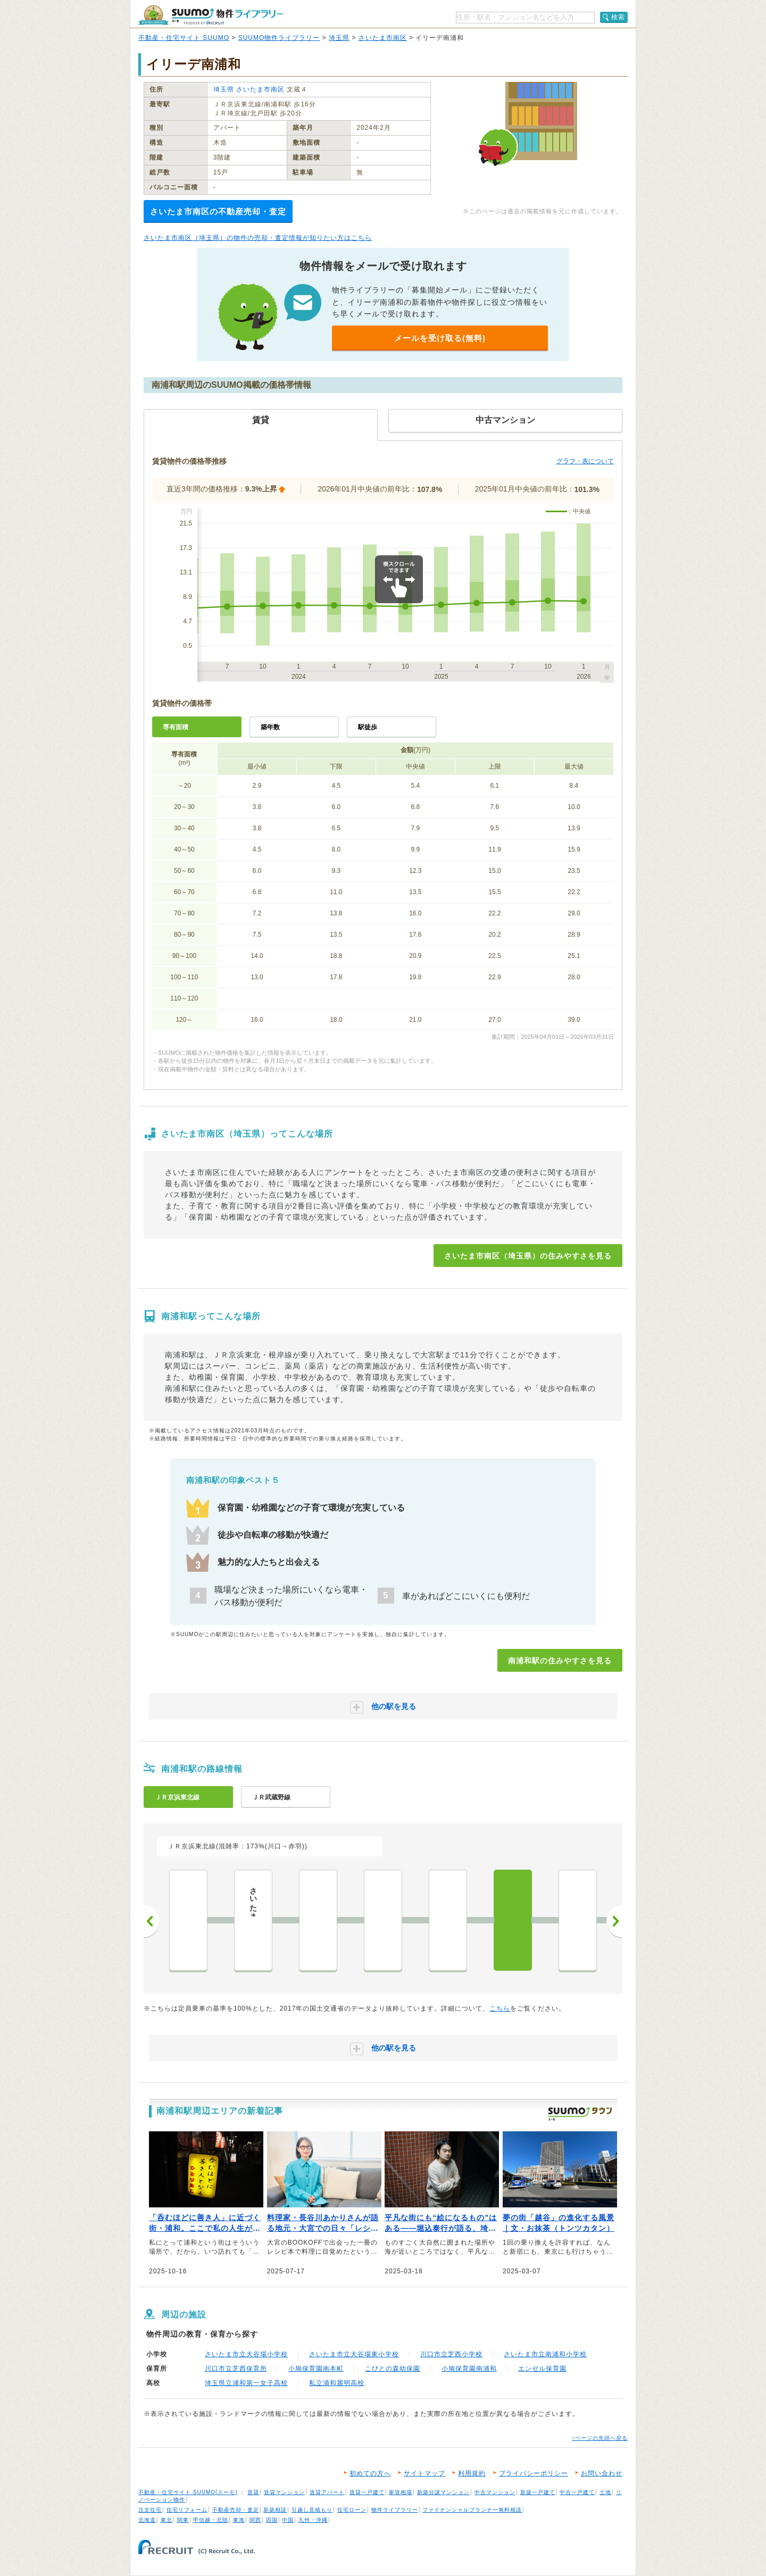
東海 (239, 2520)
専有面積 (175, 727)
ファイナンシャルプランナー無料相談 (472, 2510)
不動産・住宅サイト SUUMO (183, 37)
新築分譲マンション (443, 2492)
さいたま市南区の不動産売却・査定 (218, 211)
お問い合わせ (601, 2473)
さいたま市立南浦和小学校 (545, 2354)
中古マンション (494, 2492)
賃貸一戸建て (367, 2492)
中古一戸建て (577, 2492)
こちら (499, 2008)
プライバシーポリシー (533, 2473)
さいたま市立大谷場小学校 (246, 2354)
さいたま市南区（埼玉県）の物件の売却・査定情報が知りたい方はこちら (258, 237)
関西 (255, 2520)
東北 (166, 2520)
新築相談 (275, 2510)
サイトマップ (424, 2473)
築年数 (270, 727)
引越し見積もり (312, 2510)
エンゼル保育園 (542, 2368)
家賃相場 (400, 2492)
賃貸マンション (284, 2492)
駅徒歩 (367, 727)
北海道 (147, 2520)
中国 (288, 2520)
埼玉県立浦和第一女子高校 (246, 2383)
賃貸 (253, 2492)
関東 (183, 2520)
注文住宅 (150, 2510)
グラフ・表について (585, 461)
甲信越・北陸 (210, 2520)
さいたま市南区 (383, 37)
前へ (152, 1921)
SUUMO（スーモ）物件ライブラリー (210, 15)
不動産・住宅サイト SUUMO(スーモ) (188, 2492)
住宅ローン (352, 2510)
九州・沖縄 (313, 2520)
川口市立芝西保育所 (236, 2368)
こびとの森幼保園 (392, 2368)
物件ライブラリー (394, 2510)
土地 (605, 2492)
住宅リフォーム (186, 2510)
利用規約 (472, 2473)
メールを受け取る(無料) (440, 338)
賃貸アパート (327, 2492)
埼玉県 (339, 37)
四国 (272, 2520)
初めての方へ (370, 2473)
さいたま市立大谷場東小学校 (354, 2354)
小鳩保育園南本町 (316, 2368)
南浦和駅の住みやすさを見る (560, 1660)
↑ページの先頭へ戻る (600, 2438)
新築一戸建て (537, 2492)
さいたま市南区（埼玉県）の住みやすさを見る (528, 1256)
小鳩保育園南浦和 (469, 2368)
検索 (618, 17)
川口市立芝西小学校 (451, 2354)
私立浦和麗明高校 (336, 2383)
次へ (614, 1921)
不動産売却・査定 (235, 2510)
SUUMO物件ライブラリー (279, 37)
